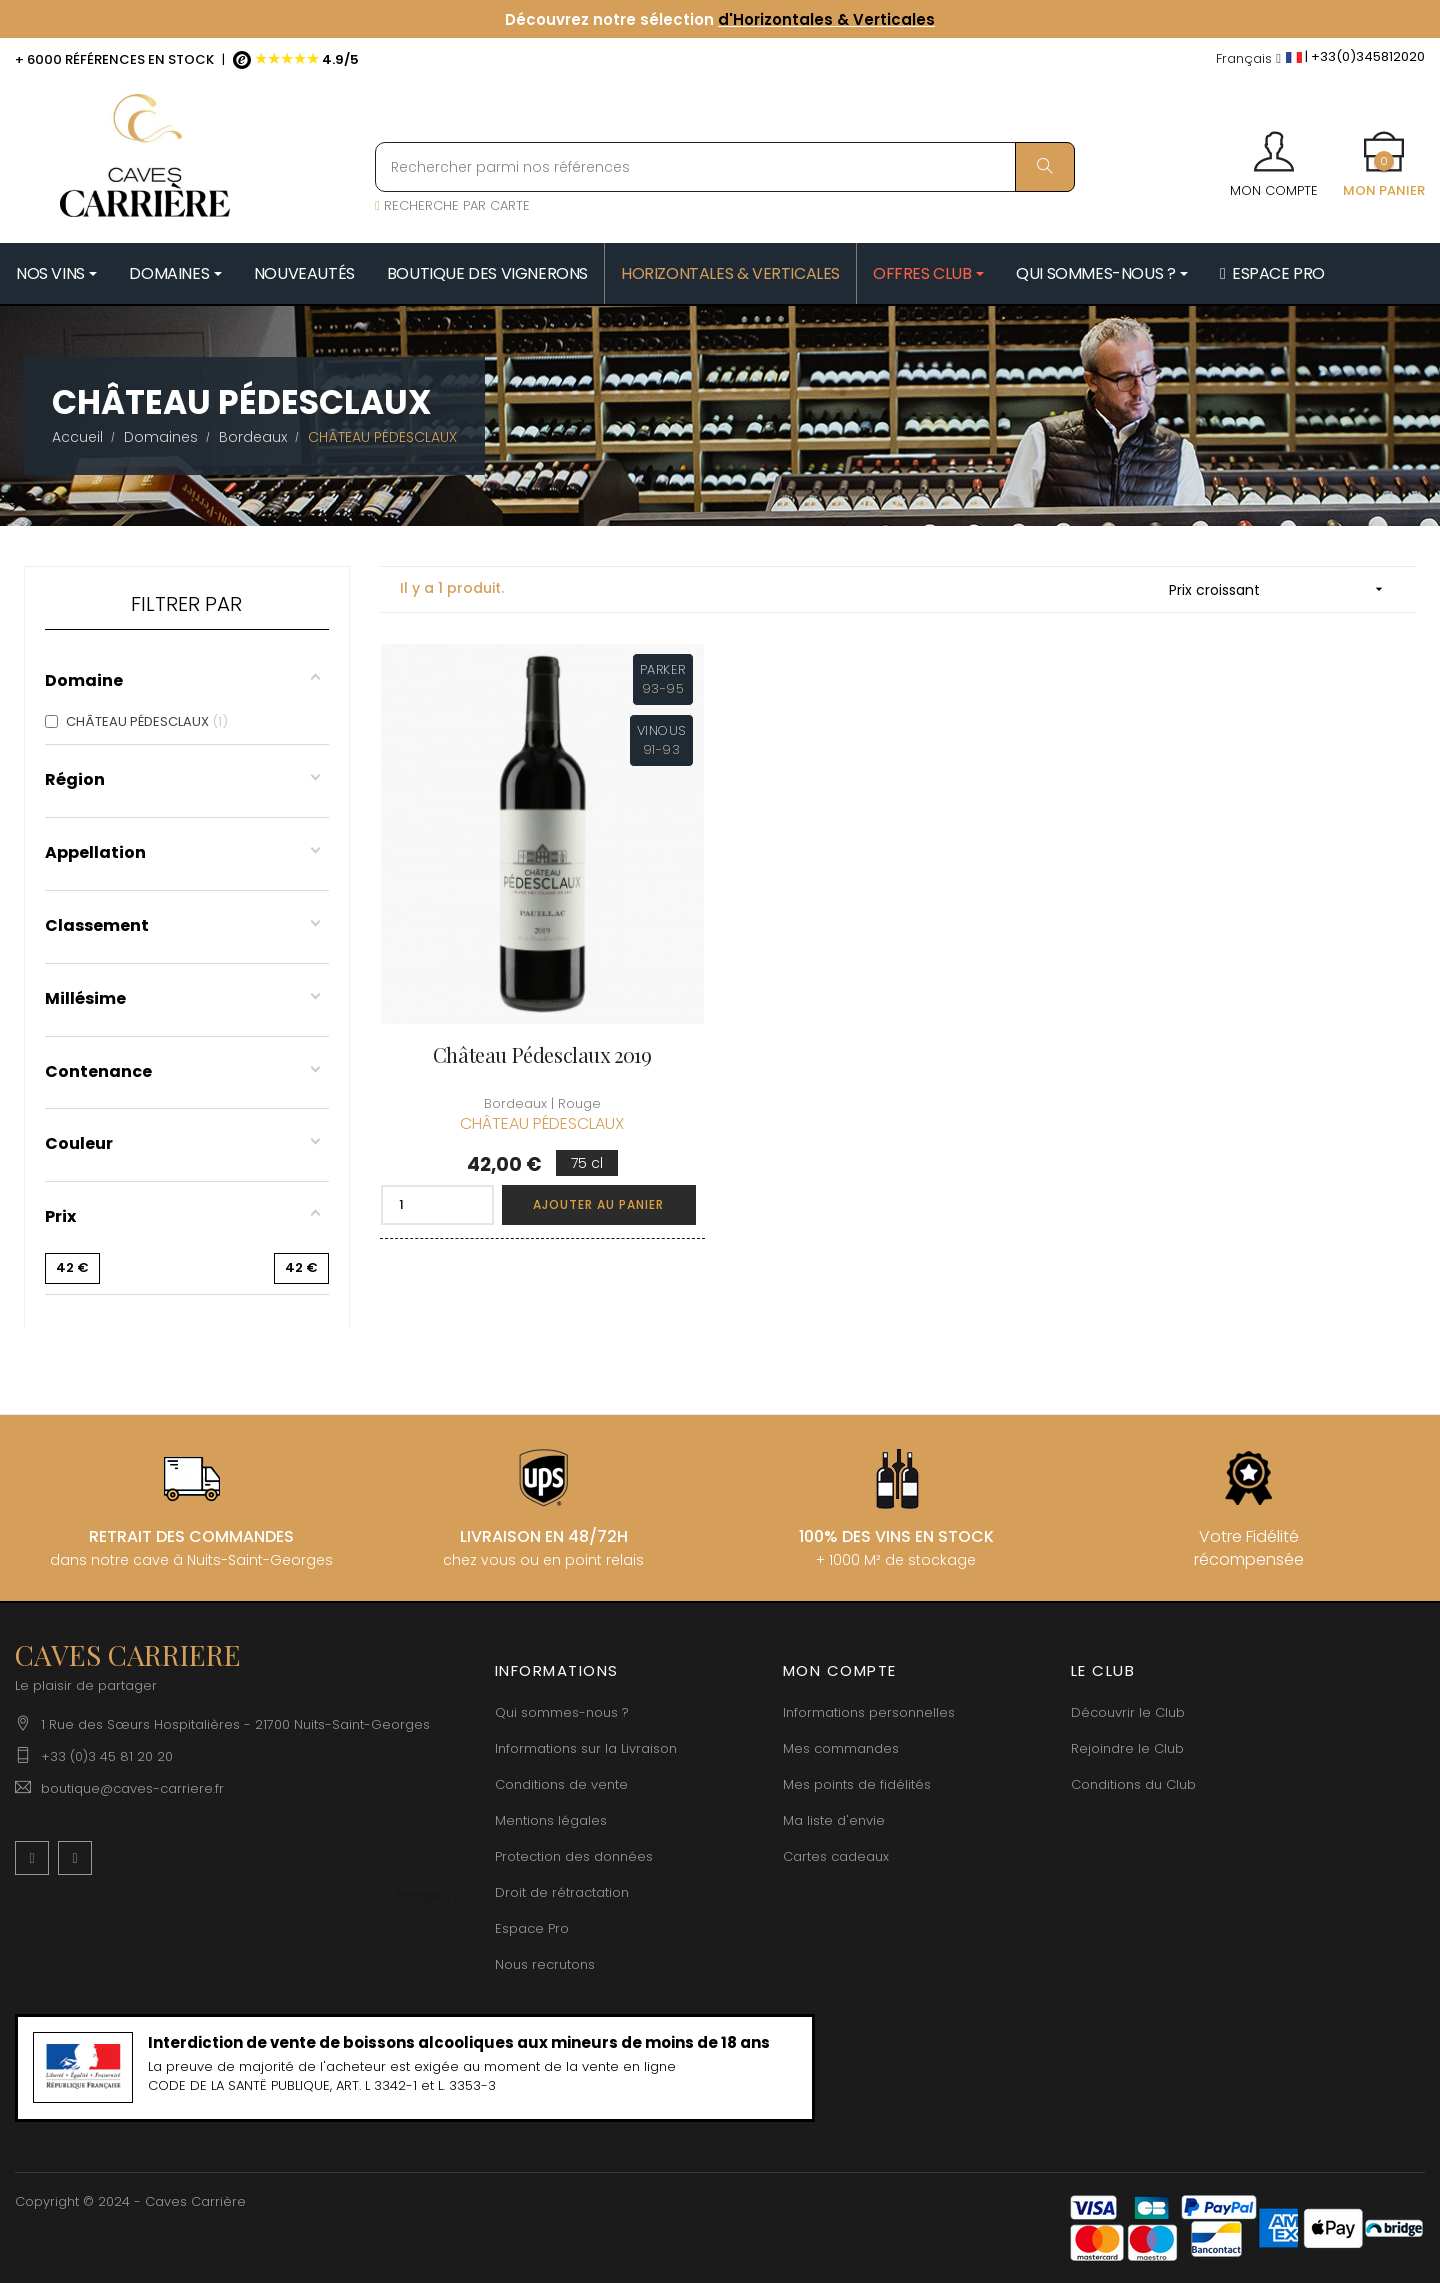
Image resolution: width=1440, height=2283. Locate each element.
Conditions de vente (561, 1784)
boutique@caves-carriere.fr (132, 1788)
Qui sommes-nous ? (562, 1712)
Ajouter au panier (598, 1204)
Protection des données (574, 1856)
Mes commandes (841, 1748)
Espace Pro (532, 1928)
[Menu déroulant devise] (1248, 59)
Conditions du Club (1133, 1784)
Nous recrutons (545, 1964)
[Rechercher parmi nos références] (725, 167)
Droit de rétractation (562, 1892)
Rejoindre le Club (1127, 1748)
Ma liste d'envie (834, 1820)
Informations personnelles (869, 1712)
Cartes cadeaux (836, 1856)
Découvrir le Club (1128, 1712)
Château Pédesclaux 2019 (542, 1054)
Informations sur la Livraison (586, 1748)
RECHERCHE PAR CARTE (452, 205)
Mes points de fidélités (857, 1784)
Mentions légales (551, 1820)
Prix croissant (1282, 589)
